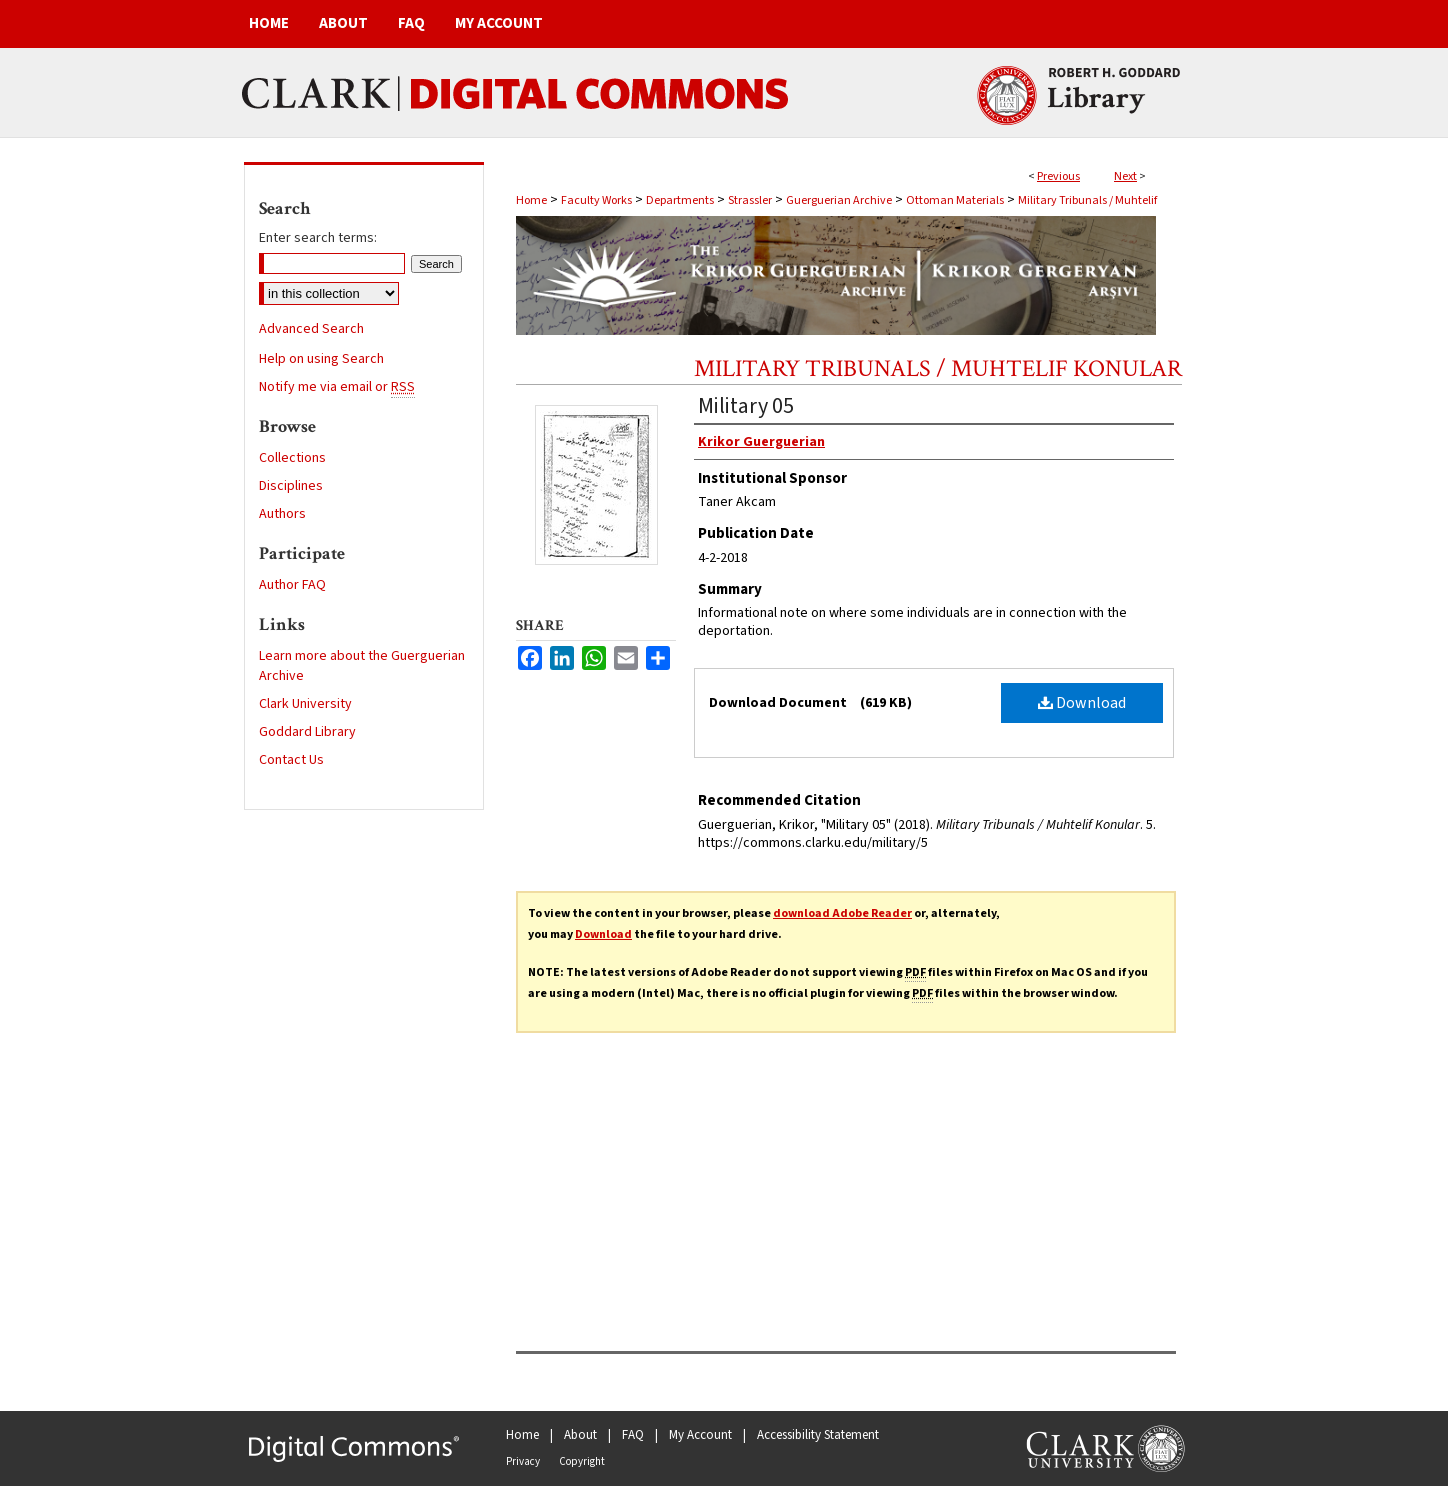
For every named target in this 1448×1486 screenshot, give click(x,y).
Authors (282, 514)
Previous (1058, 176)
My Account (700, 1435)
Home (531, 200)
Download (1082, 703)
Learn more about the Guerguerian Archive (362, 666)
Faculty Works (596, 200)
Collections (292, 458)
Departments (680, 200)
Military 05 (746, 406)
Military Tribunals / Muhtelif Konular (938, 368)
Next (1125, 176)
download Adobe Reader (842, 913)
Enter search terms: (318, 238)
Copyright (582, 1461)
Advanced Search (311, 329)
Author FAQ (292, 585)
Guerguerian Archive (839, 200)
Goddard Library (307, 732)
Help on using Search (321, 359)
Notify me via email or (337, 387)
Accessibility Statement (818, 1435)
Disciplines (291, 486)
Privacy (523, 1461)
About (580, 1435)
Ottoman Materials (955, 200)
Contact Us (291, 760)
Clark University (305, 704)
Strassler (750, 200)
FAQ (633, 1435)
